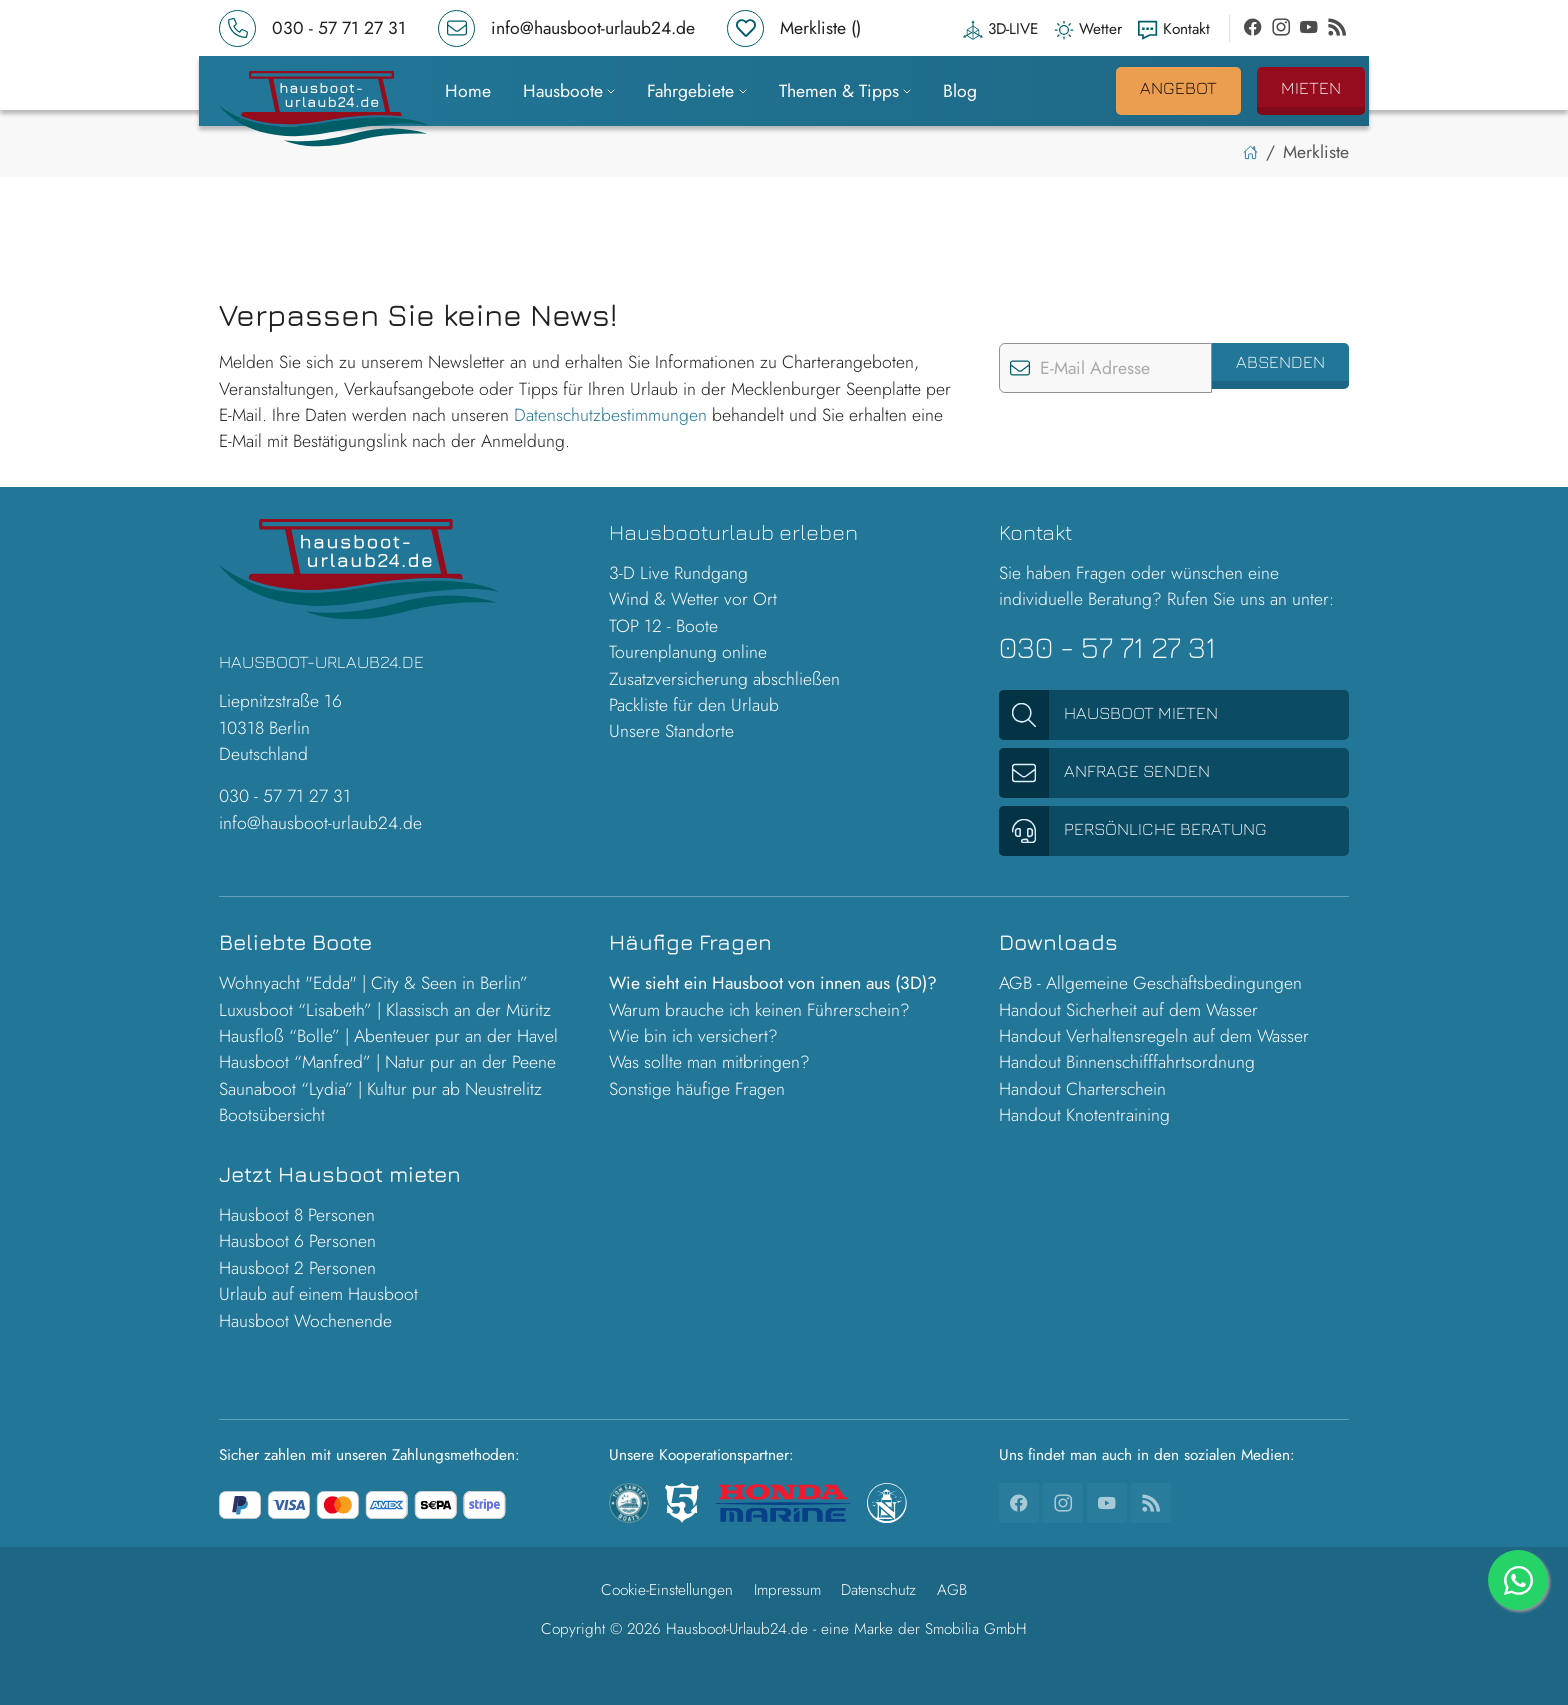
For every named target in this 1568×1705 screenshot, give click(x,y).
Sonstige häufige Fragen (697, 1089)
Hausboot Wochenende (305, 1321)
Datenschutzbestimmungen (610, 415)
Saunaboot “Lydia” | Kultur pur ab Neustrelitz (380, 1089)
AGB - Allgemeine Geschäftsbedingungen (1150, 983)
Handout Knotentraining (1084, 1115)
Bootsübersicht (272, 1115)
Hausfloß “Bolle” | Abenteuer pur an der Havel (388, 1036)
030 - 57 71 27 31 (285, 796)
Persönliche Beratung (1133, 831)
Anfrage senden (1104, 773)
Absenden (1280, 361)
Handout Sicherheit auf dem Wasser (1128, 1010)
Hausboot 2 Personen (297, 1268)
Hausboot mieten (1108, 715)
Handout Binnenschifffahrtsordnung (1127, 1062)
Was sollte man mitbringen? (709, 1062)
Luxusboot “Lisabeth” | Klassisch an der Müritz (385, 1010)
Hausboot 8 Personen (297, 1215)
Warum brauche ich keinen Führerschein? (759, 1010)
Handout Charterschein (1082, 1089)
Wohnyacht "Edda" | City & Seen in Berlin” (373, 983)
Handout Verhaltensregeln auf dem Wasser (1154, 1036)
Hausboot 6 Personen (297, 1241)
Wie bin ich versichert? (693, 1036)
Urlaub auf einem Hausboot (318, 1294)
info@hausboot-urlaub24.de (320, 823)
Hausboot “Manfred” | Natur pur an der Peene (387, 1062)
